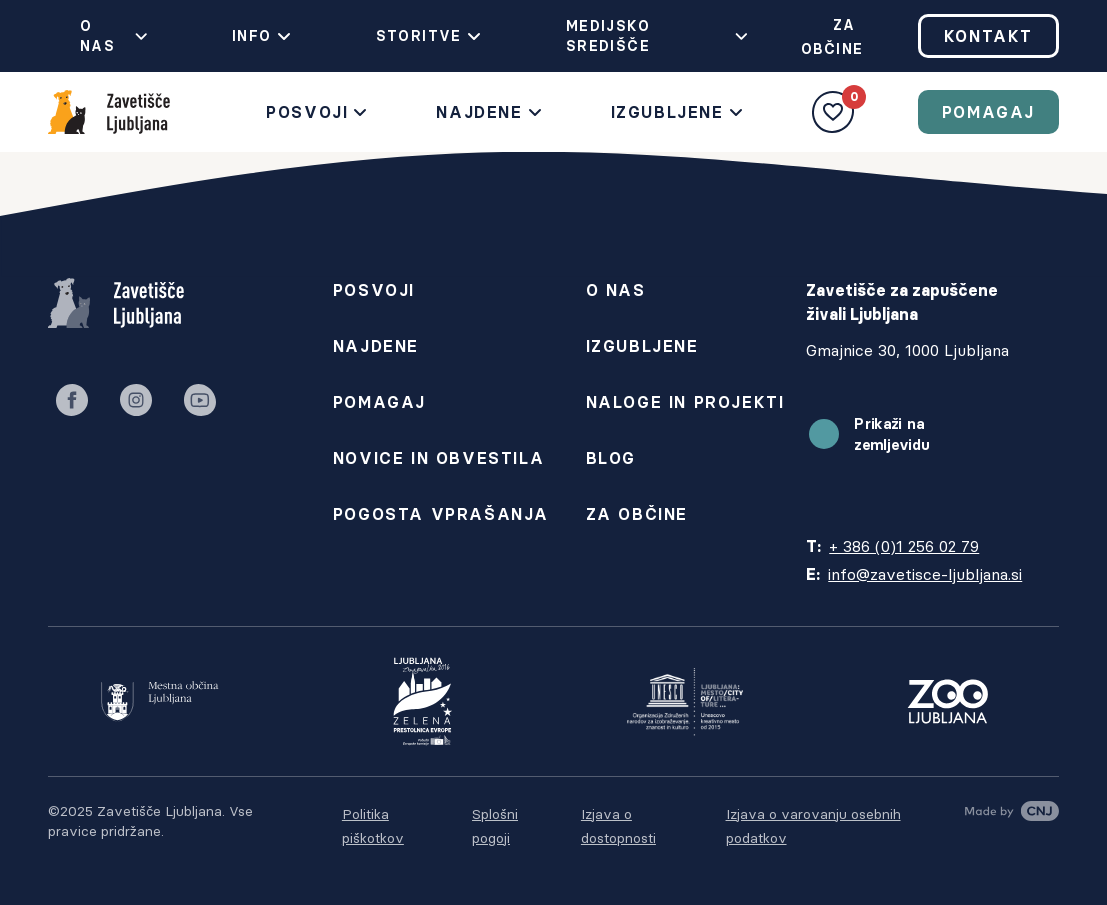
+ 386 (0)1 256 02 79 (904, 546)
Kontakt (988, 36)
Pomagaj (988, 112)
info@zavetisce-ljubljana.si (925, 574)
